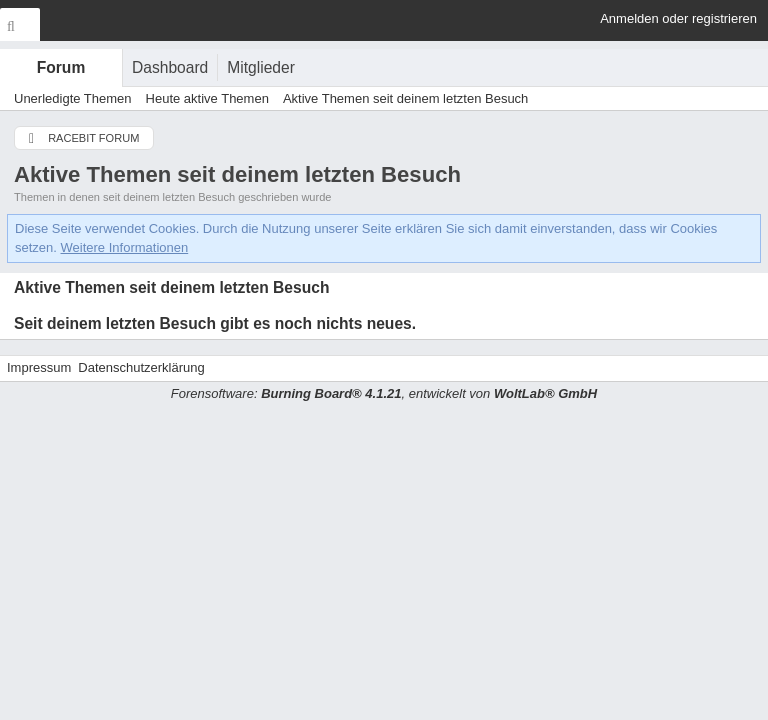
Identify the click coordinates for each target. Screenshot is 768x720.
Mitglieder (261, 67)
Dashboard (170, 67)
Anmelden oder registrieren (678, 18)
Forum (61, 67)
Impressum (39, 367)
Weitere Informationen (125, 247)
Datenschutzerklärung (141, 367)
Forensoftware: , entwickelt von (384, 393)
